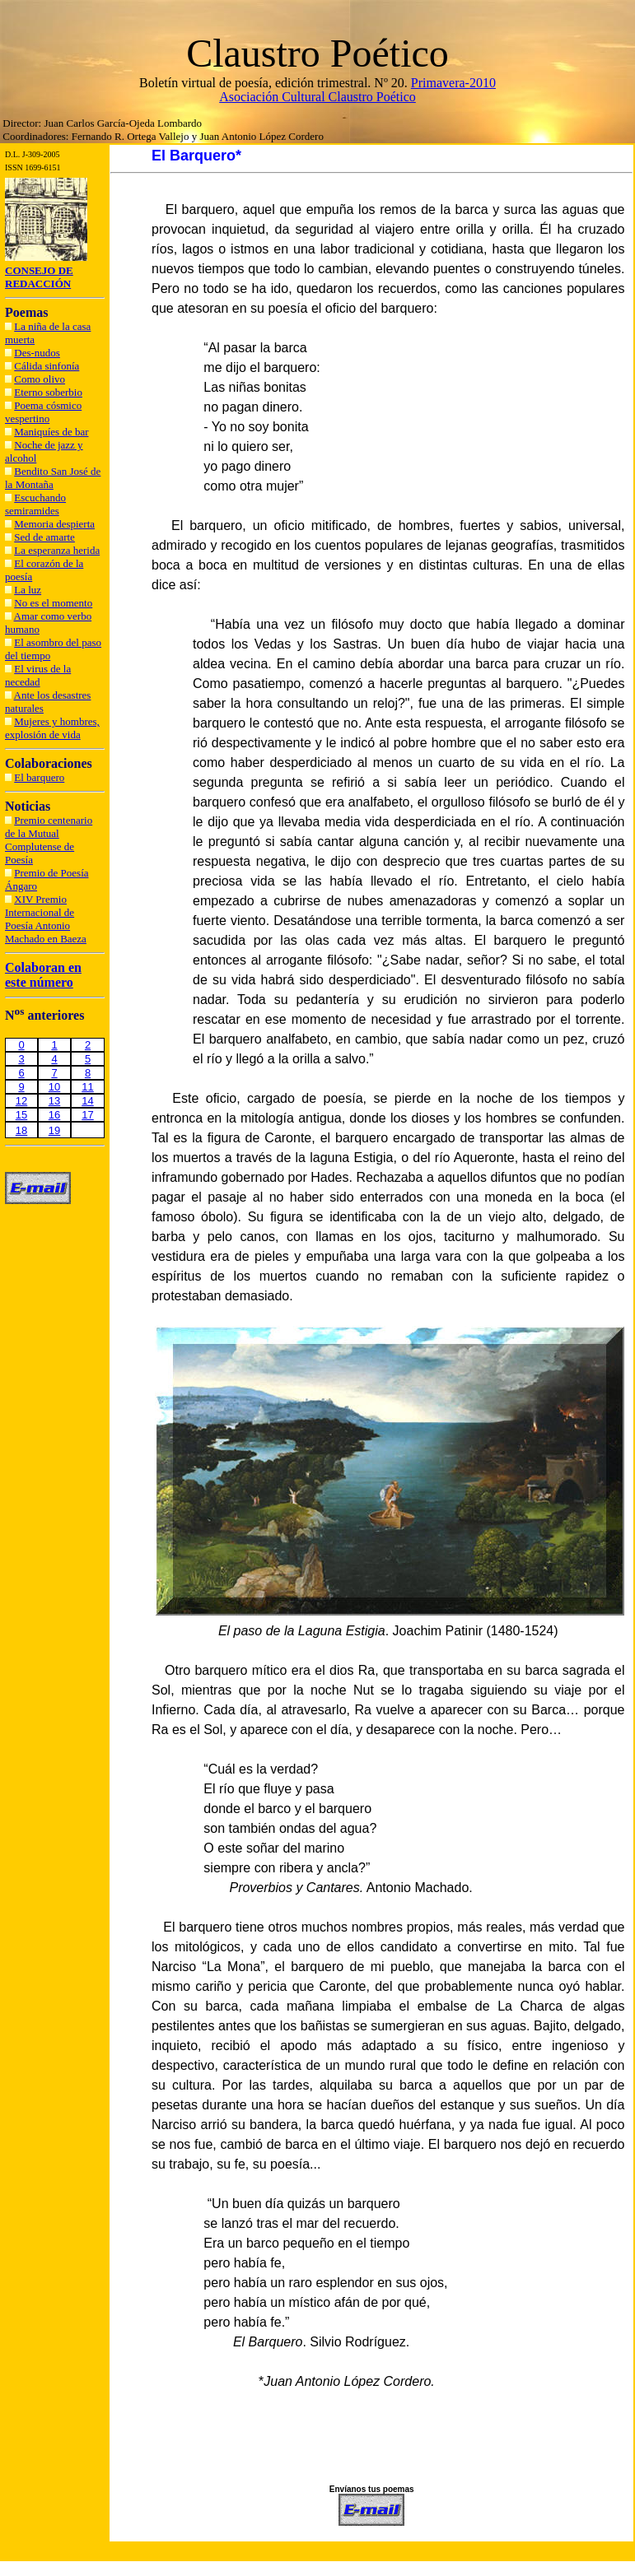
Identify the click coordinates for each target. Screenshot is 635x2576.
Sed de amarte (44, 537)
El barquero (39, 777)
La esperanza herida (57, 550)
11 (87, 1087)
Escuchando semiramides (35, 504)
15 (21, 1115)
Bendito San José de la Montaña (52, 478)
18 (21, 1130)
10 (54, 1087)
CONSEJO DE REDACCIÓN (39, 277)
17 (87, 1115)
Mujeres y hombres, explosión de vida (52, 728)
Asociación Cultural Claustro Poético (317, 97)
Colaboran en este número (43, 974)
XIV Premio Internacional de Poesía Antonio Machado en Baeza (45, 919)
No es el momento (53, 603)
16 (54, 1115)
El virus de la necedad (38, 675)
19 (54, 1130)
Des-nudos (37, 352)
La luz (27, 590)
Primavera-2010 (453, 83)
